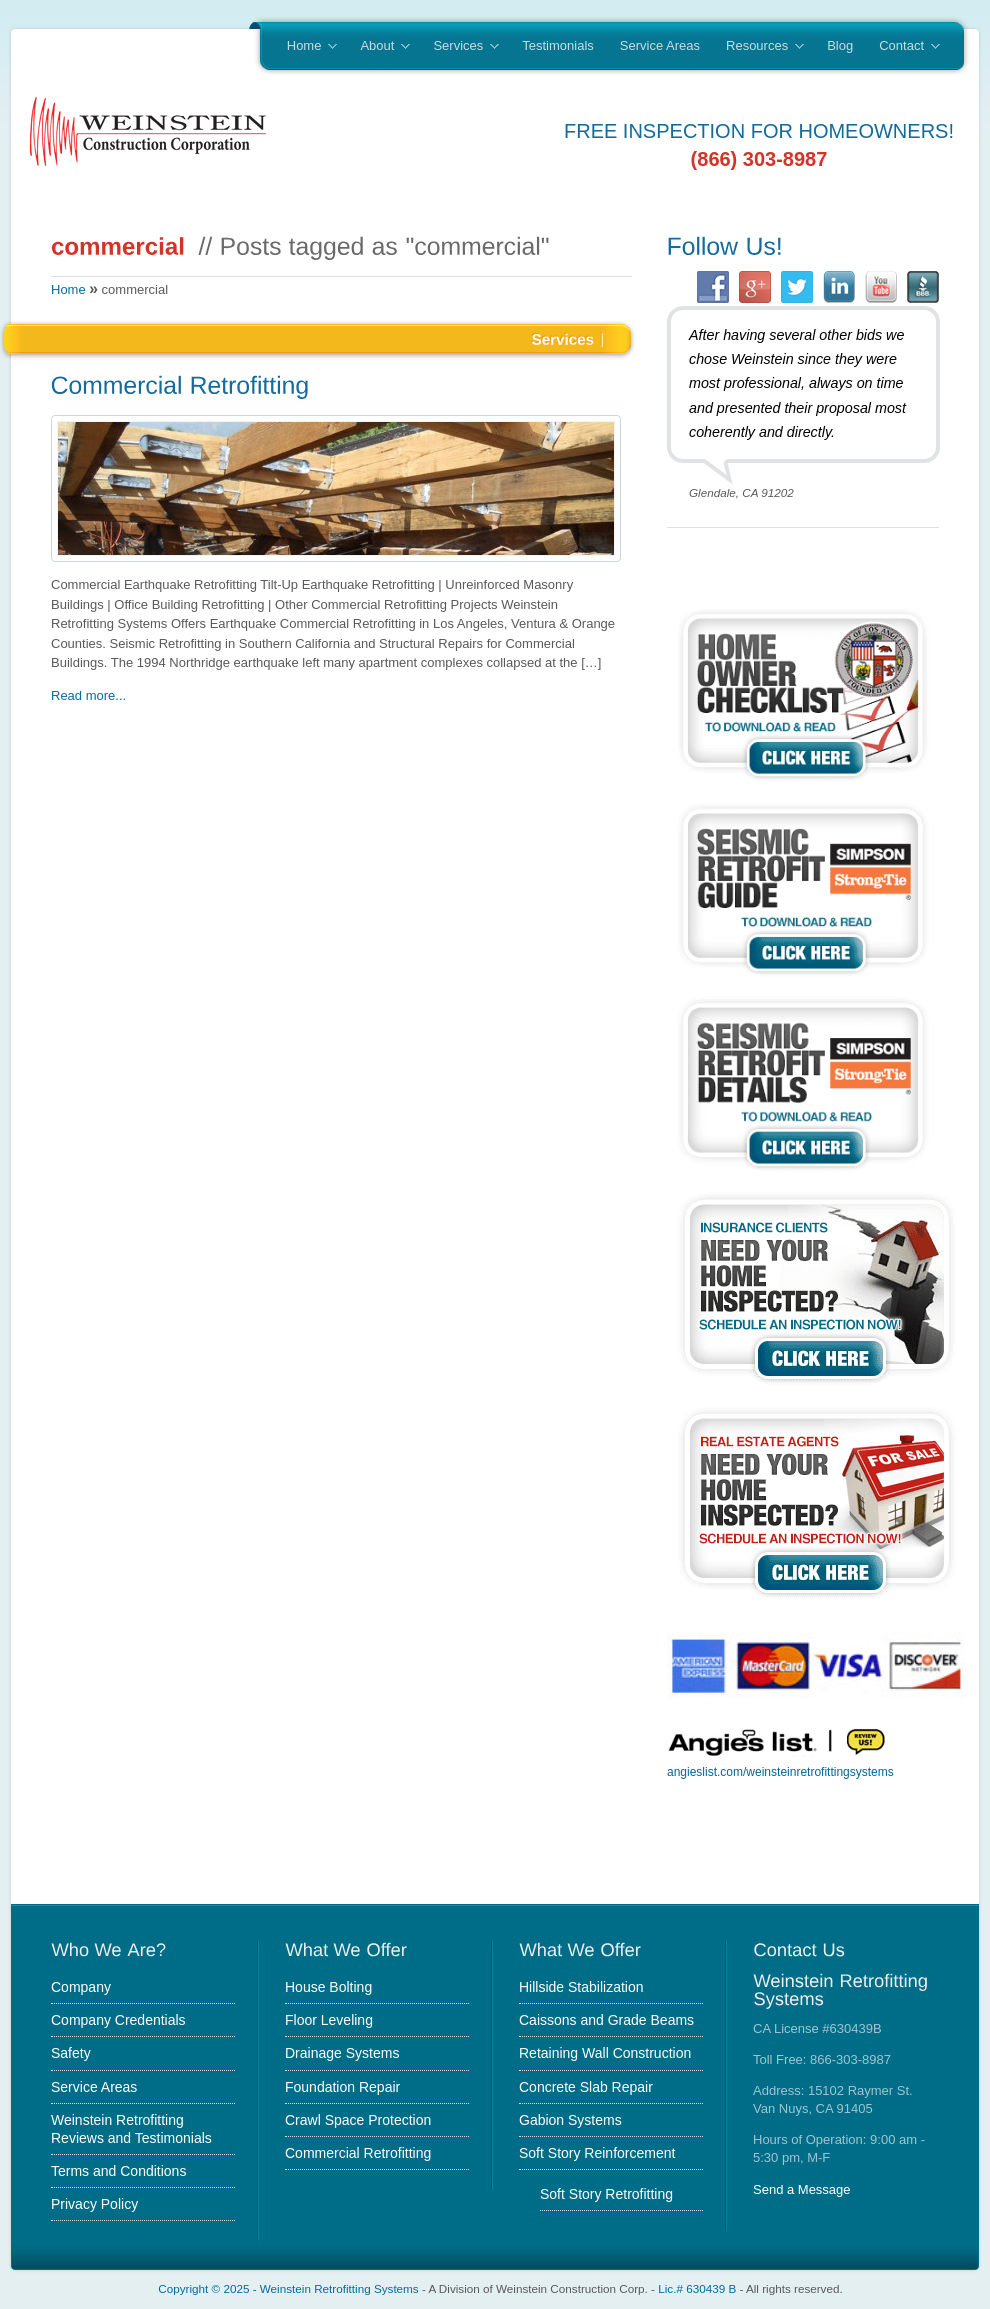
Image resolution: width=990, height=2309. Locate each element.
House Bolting (328, 1987)
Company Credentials (118, 2020)
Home (305, 47)
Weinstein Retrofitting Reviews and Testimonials (131, 2129)
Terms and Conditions (118, 2171)
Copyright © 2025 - (209, 2288)
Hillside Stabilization (581, 1987)
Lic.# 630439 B (697, 2288)
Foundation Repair (342, 2087)
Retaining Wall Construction (605, 2053)
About (378, 47)
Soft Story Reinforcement (597, 2153)
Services (459, 47)
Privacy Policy (94, 2204)
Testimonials (558, 45)
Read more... (88, 695)
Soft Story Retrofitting (606, 2194)
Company (81, 1987)
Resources (758, 47)
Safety (71, 2053)
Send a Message (802, 2189)
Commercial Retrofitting (358, 2153)
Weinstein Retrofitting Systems (339, 2288)
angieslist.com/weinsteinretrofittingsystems (780, 1772)
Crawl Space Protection (358, 2120)
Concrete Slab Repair (586, 2087)
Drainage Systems (342, 2053)
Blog (840, 45)
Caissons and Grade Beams (606, 2020)
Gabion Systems (570, 2120)
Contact (902, 47)
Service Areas (660, 45)
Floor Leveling (329, 2020)
